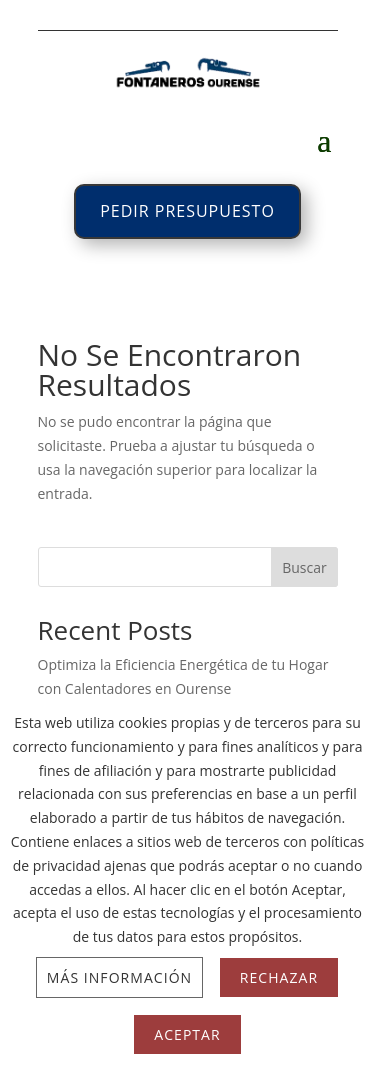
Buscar (304, 567)
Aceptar (187, 1034)
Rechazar (279, 977)
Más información (119, 977)
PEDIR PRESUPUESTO (187, 211)
